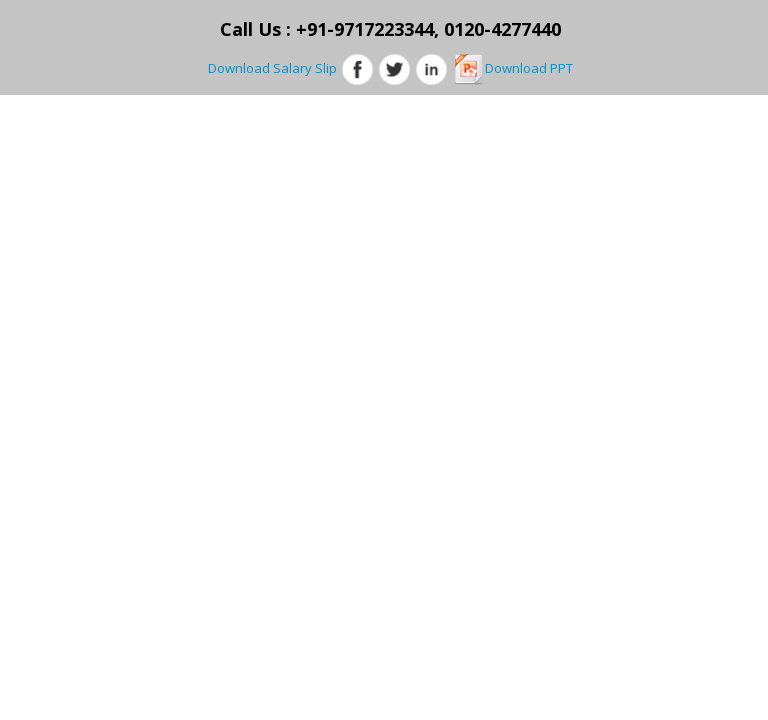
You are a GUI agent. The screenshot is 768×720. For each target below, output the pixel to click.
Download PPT (513, 68)
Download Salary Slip (272, 68)
